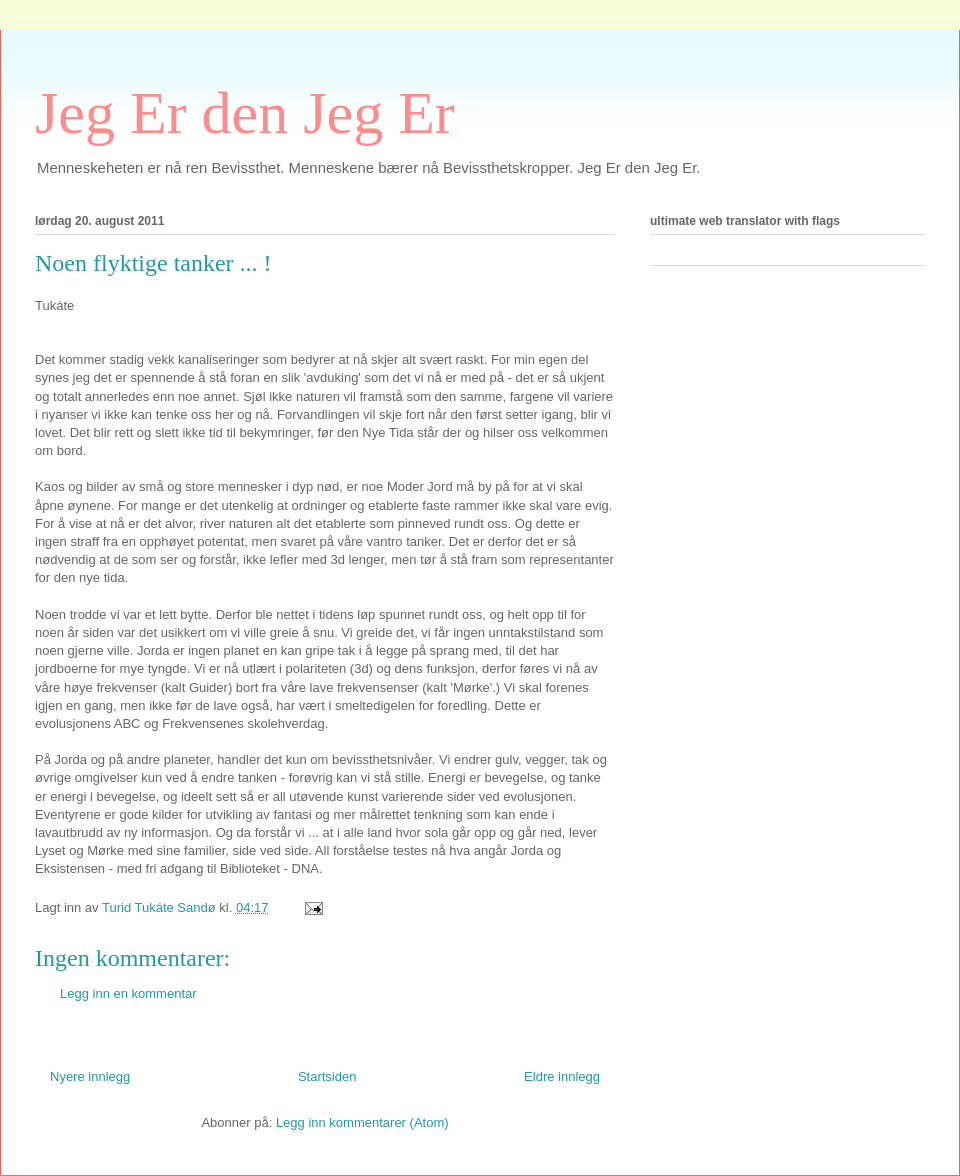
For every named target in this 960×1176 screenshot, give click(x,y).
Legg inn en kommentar (128, 993)
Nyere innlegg (90, 1076)
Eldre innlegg (562, 1076)
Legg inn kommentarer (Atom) (362, 1122)
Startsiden (327, 1076)
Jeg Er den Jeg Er (245, 113)
